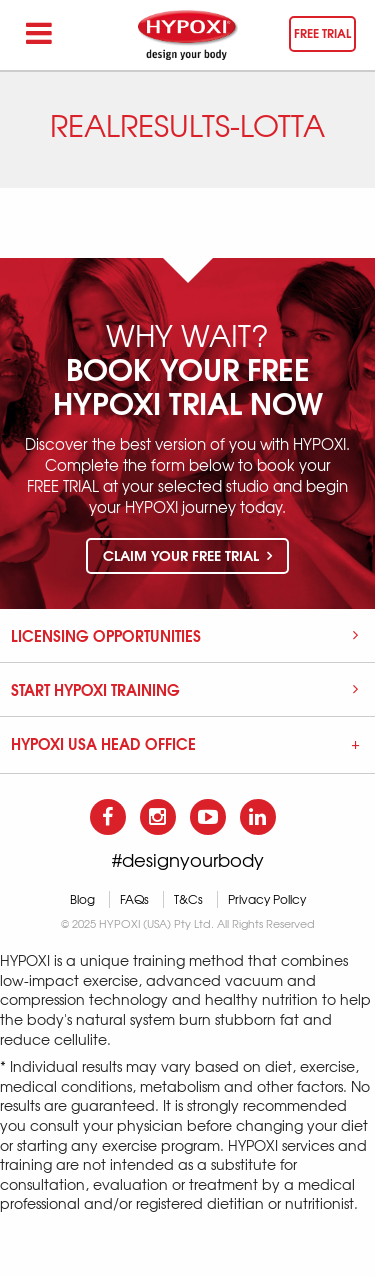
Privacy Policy (267, 899)
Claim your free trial (187, 555)
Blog (82, 899)
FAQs (134, 899)
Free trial (322, 32)
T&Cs (188, 899)
